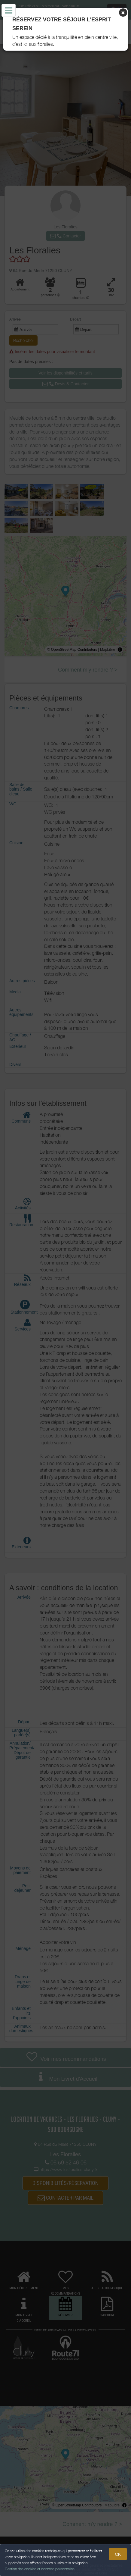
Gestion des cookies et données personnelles (40, 2569)
